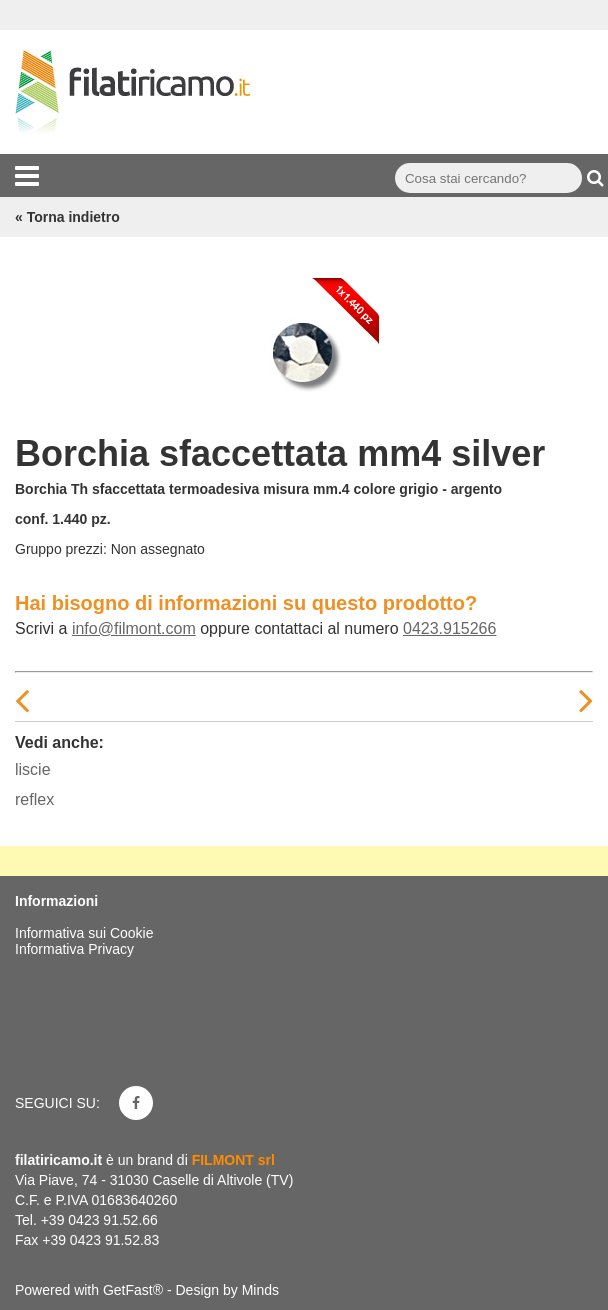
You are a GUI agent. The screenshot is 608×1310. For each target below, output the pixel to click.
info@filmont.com (134, 628)
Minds (260, 1290)
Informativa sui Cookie (84, 933)
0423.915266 (449, 628)
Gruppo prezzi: (61, 549)
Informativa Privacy (74, 949)
